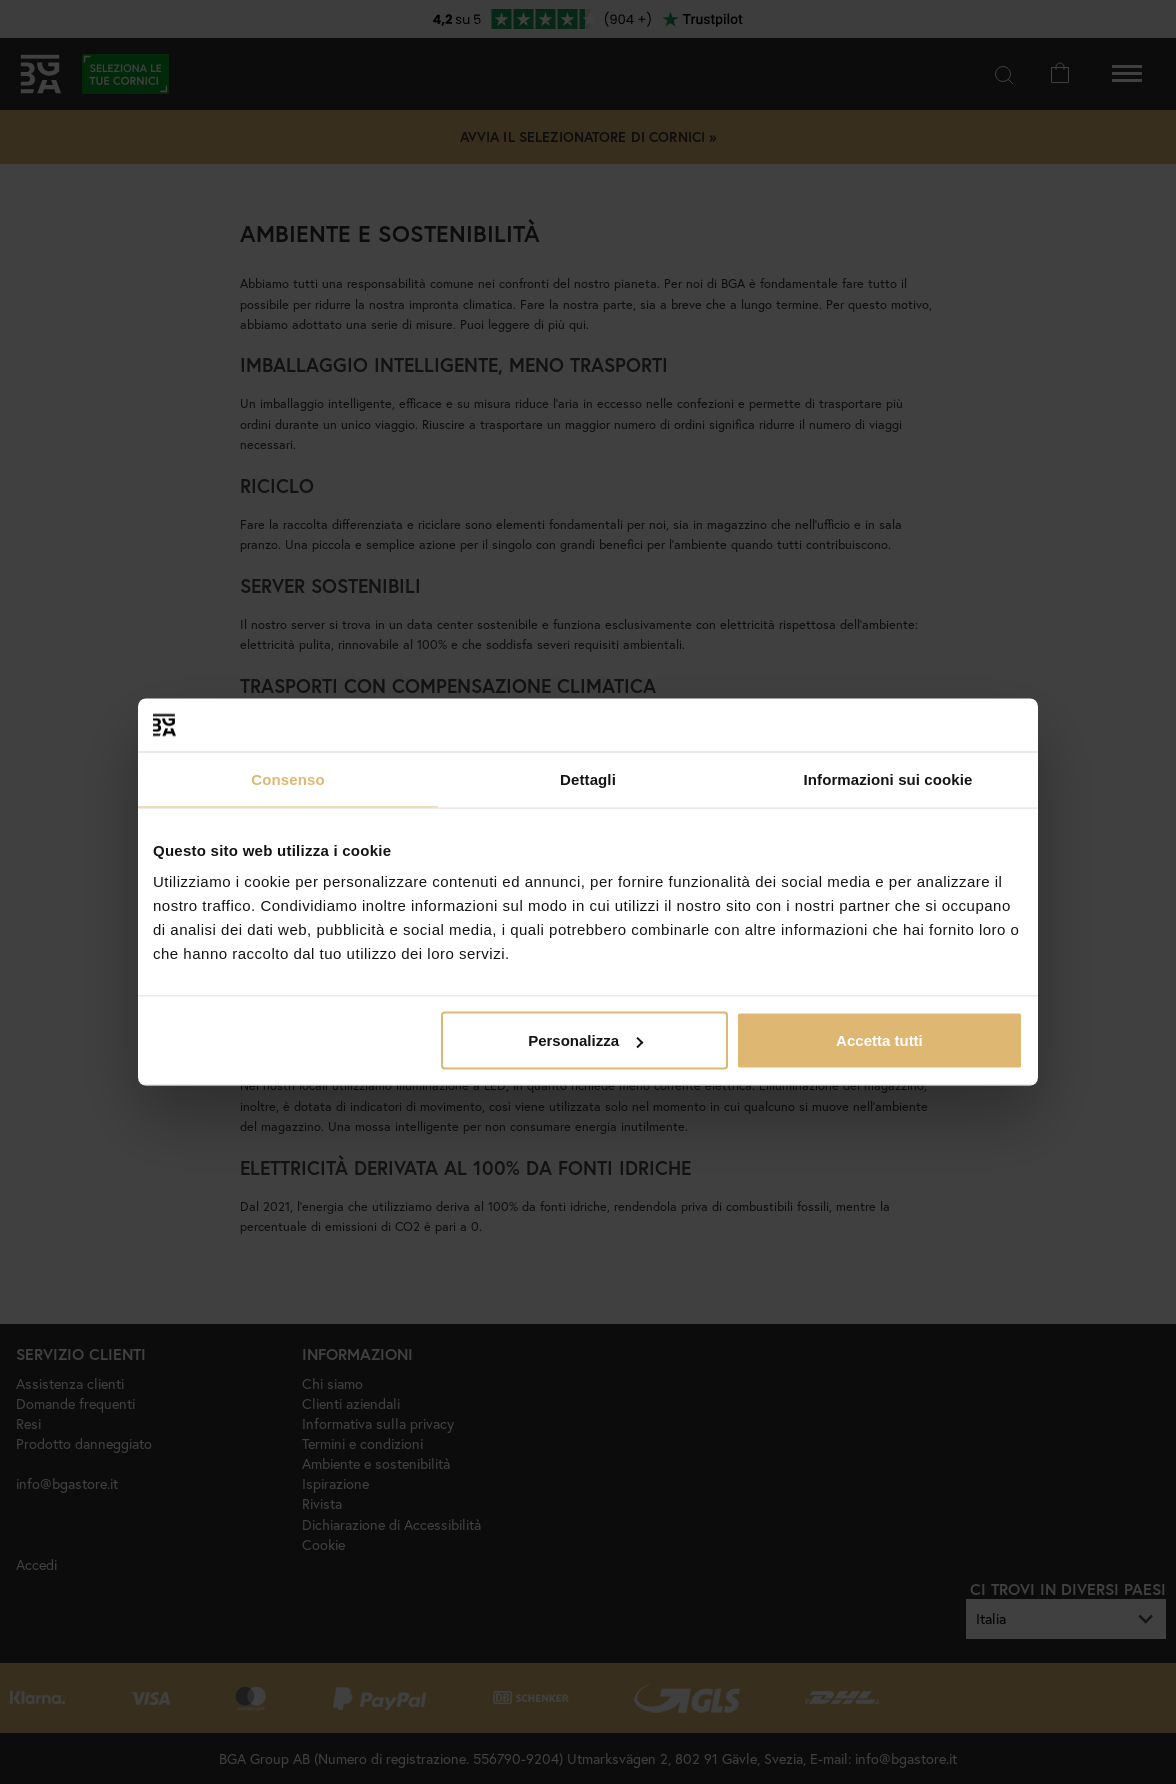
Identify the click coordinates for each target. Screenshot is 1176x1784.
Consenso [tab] (287, 778)
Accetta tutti (879, 1040)
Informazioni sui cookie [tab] (888, 778)
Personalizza (585, 1040)
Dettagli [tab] (588, 778)
